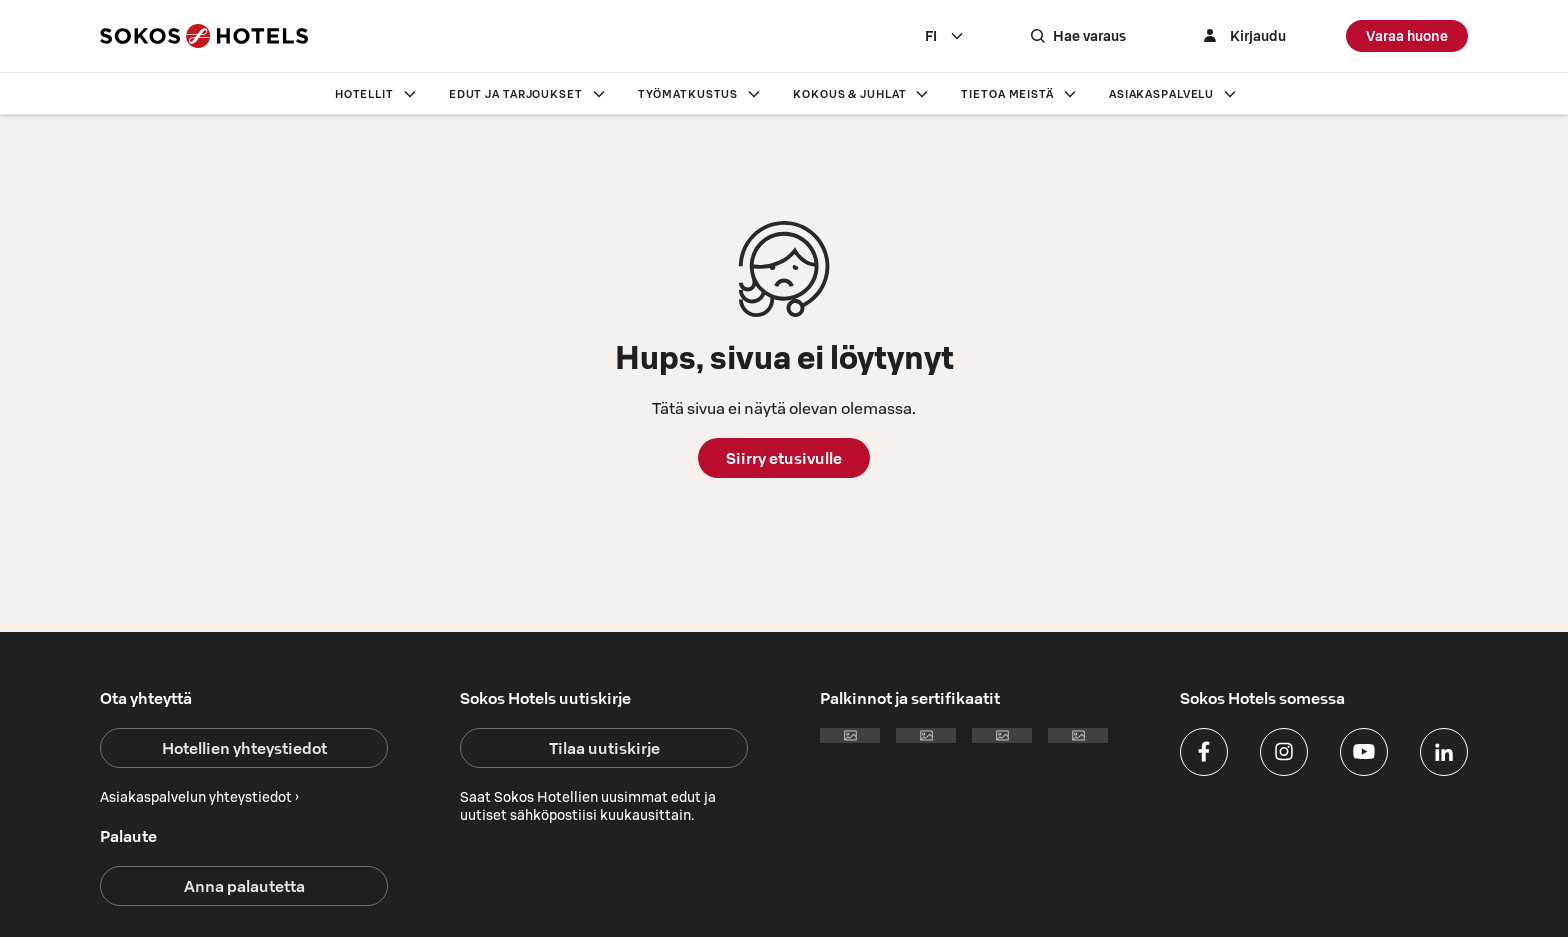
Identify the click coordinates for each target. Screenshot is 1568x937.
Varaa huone (1407, 36)
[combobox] (945, 36)
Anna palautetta (244, 886)
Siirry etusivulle (784, 458)
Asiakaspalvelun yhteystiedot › (199, 797)
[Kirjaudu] (1242, 36)
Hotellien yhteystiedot (244, 748)
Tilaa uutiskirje (604, 748)
